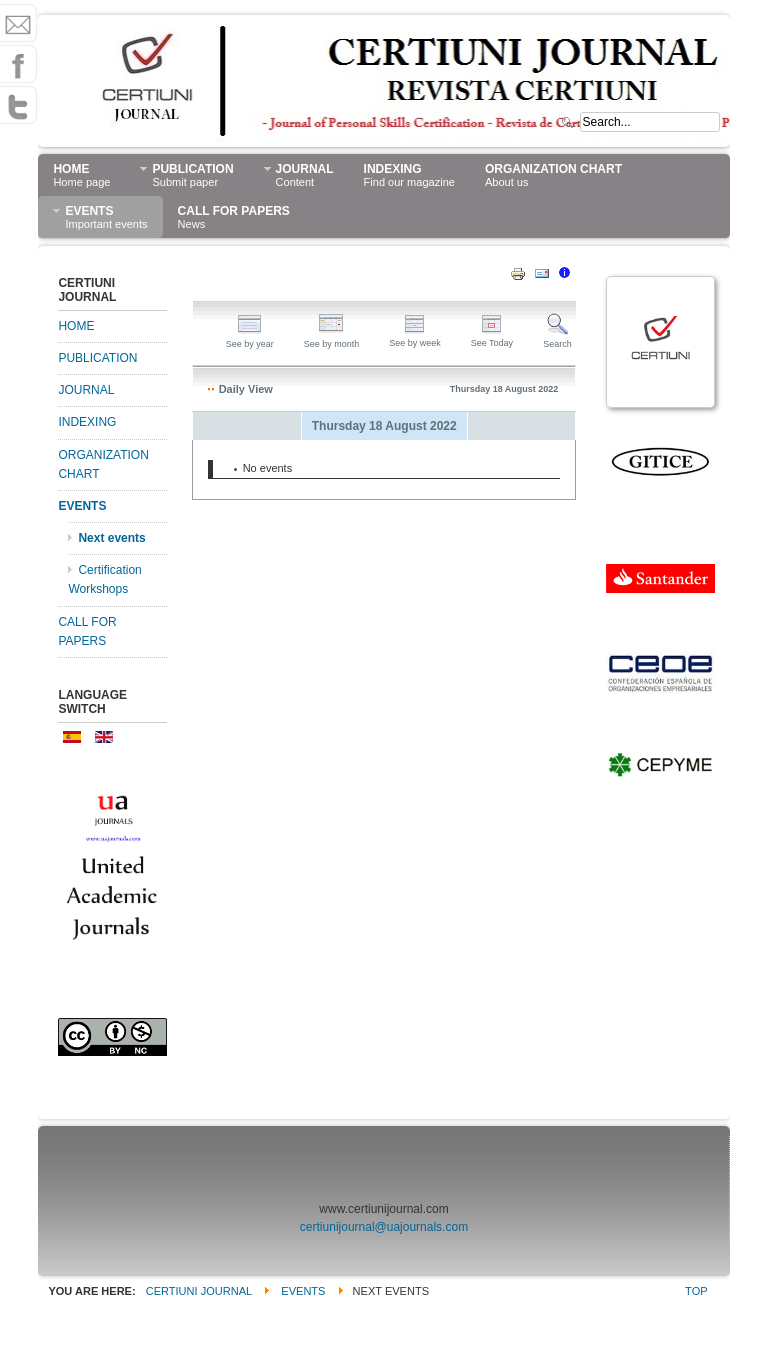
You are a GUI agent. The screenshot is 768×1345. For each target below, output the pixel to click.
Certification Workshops (104, 579)
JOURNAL (86, 390)
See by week (415, 337)
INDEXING (87, 422)
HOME (76, 326)
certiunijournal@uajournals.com (384, 1227)
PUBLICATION (97, 358)
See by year (250, 338)
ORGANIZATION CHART (103, 464)
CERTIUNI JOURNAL (199, 1291)
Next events (111, 538)
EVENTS (82, 506)
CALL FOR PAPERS (87, 631)
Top (696, 1291)
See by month (332, 338)
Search (557, 338)
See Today (492, 337)
